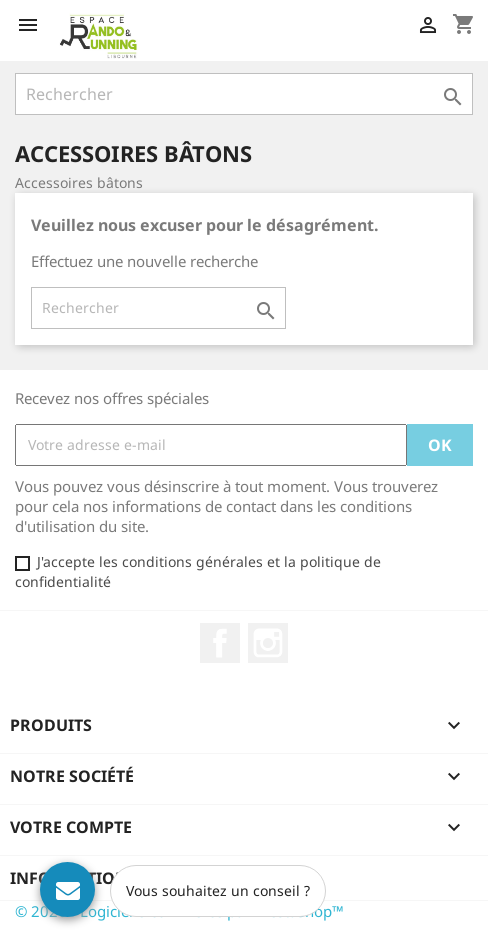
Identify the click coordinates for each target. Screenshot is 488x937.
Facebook (220, 643)
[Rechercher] (244, 94)
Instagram (268, 643)
